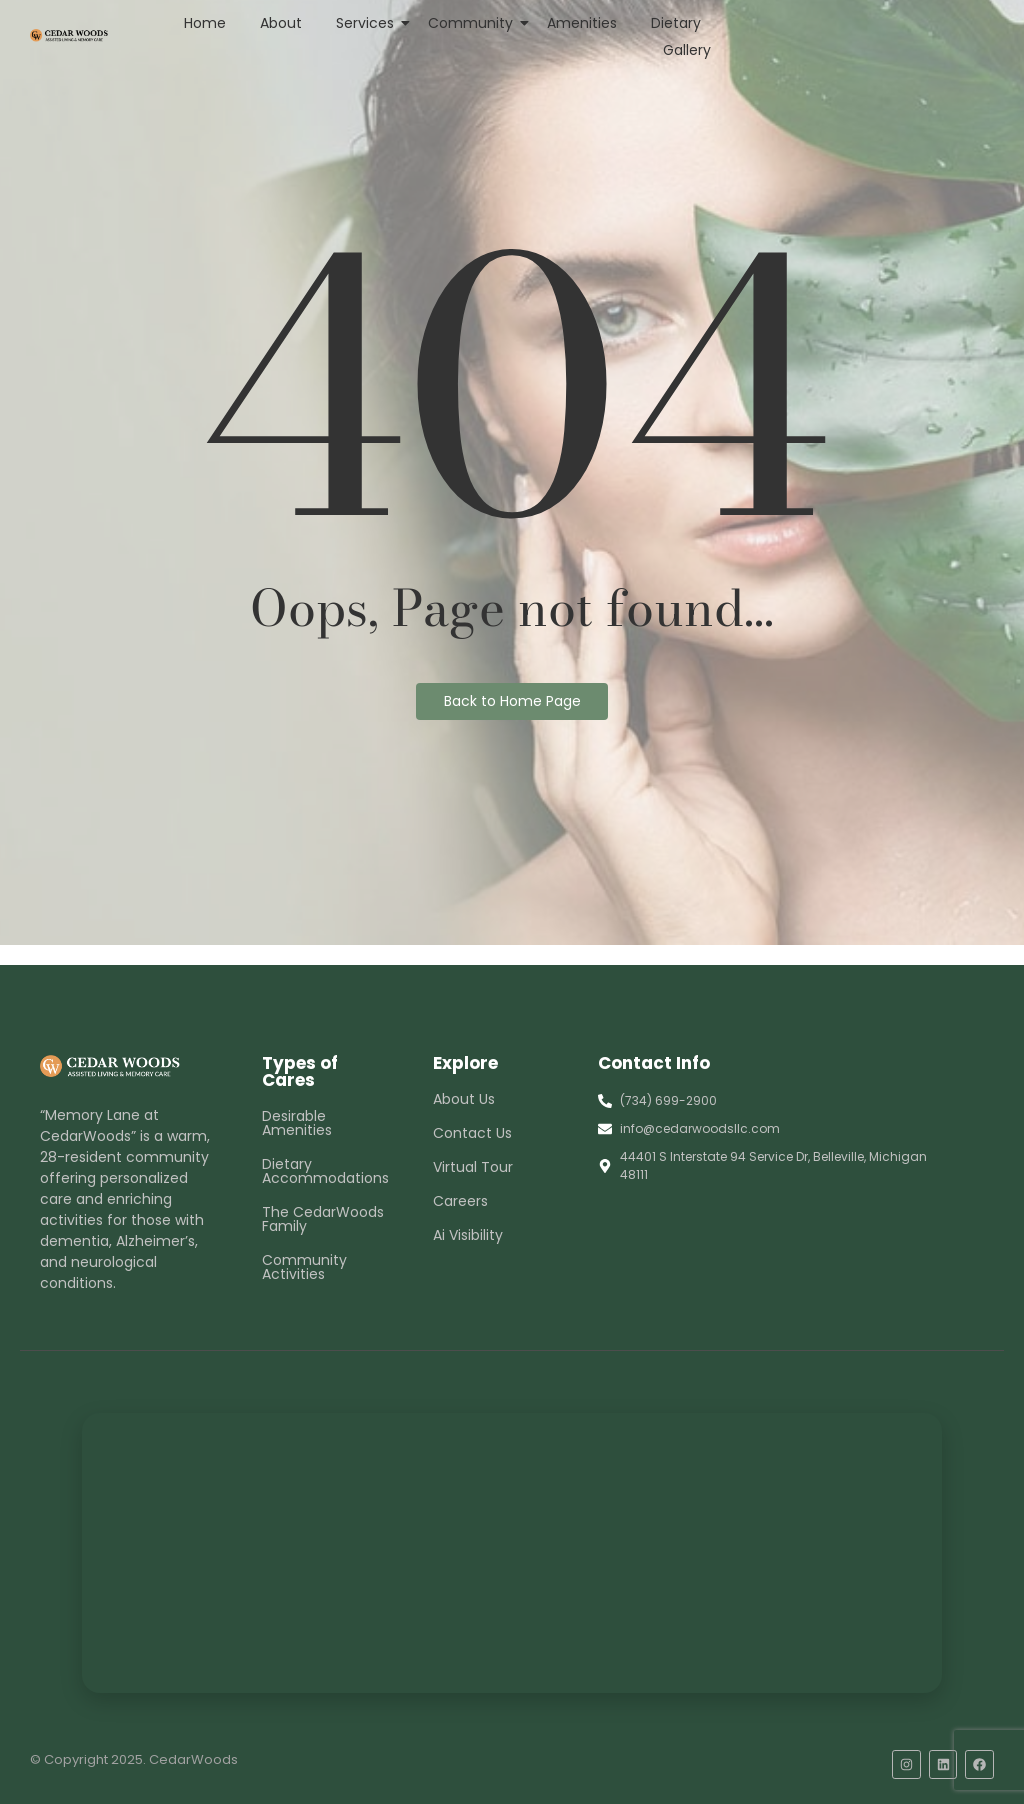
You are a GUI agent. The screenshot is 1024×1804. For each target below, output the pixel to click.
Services (368, 23)
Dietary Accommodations (325, 1171)
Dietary (676, 23)
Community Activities (304, 1267)
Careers (460, 1201)
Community (474, 23)
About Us (464, 1099)
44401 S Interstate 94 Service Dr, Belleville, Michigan (773, 1156)
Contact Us (472, 1133)
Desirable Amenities (297, 1123)
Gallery (687, 50)
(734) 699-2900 (668, 1100)
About (281, 23)
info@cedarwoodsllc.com (700, 1128)
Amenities (582, 23)
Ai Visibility (468, 1235)
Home (205, 23)
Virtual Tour (473, 1167)
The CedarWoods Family (323, 1219)
